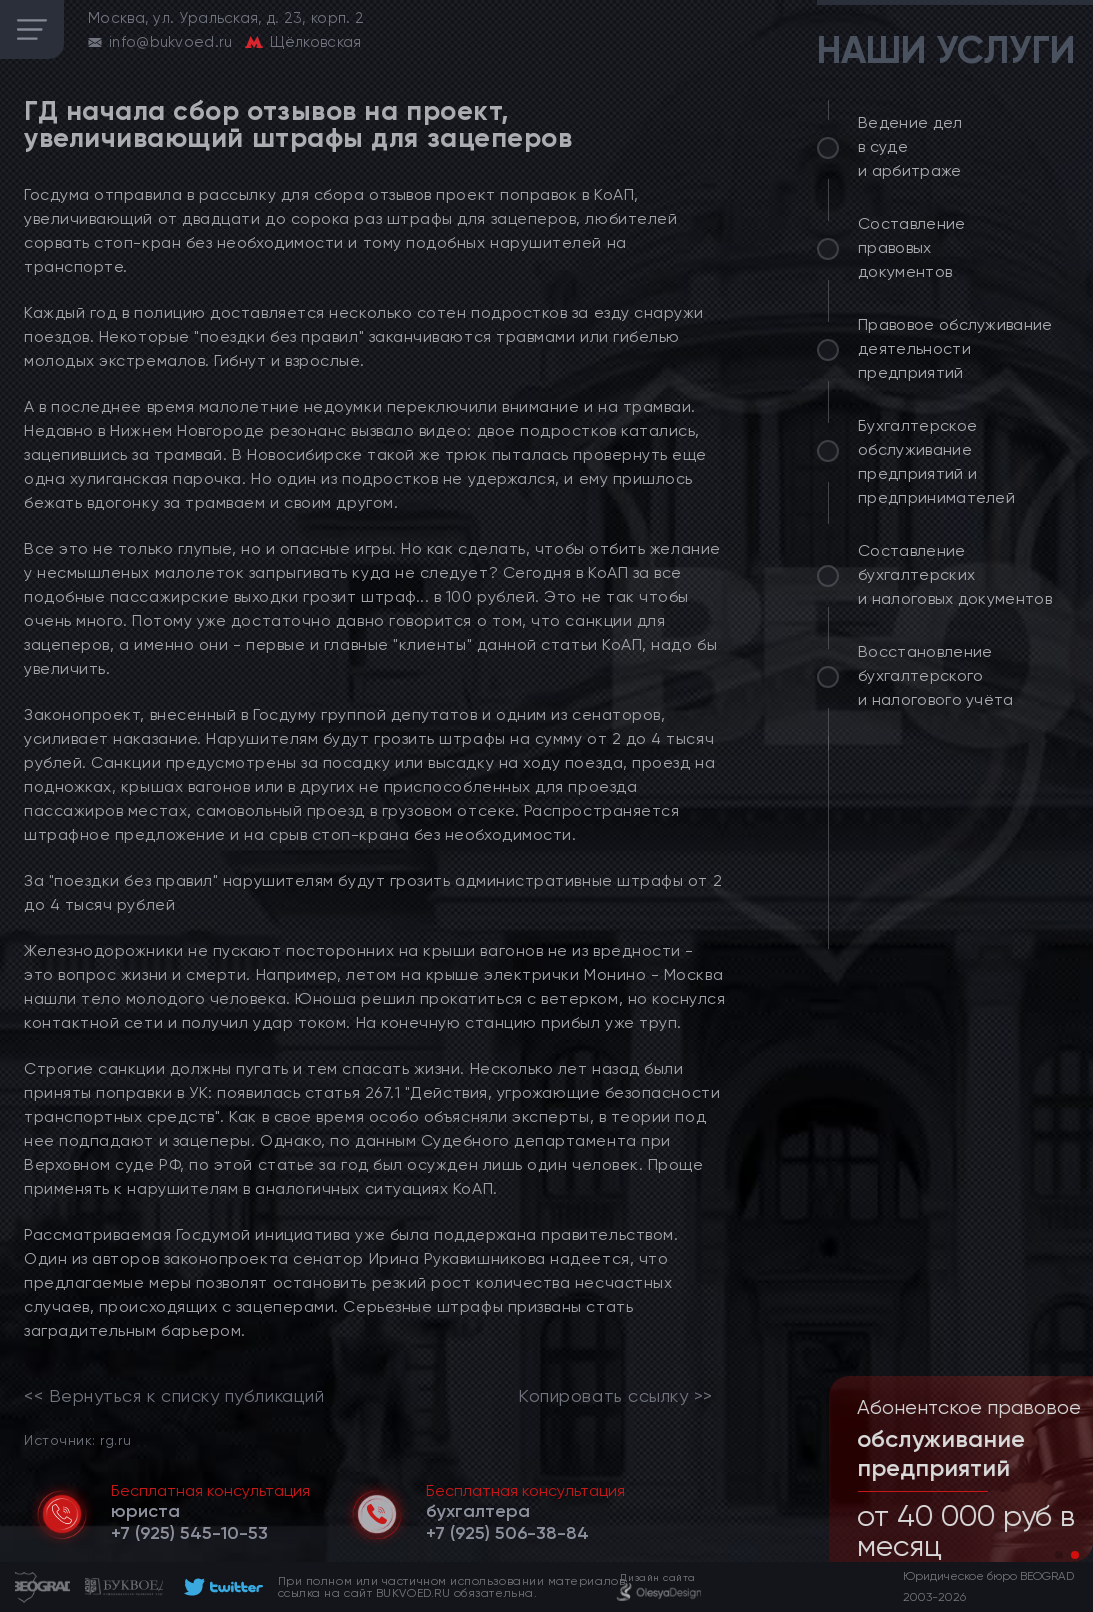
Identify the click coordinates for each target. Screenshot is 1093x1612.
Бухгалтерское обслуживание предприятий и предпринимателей (936, 461)
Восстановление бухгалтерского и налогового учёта (936, 675)
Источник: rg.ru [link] (77, 1439)
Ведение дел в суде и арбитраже (910, 146)
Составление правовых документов (912, 247)
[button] (1059, 1555)
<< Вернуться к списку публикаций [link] (174, 1396)
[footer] (220, 1587)
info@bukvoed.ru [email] (171, 42)
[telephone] (189, 1533)
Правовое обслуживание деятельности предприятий (955, 348)
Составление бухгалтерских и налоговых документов (955, 574)
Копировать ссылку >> (615, 1396)
